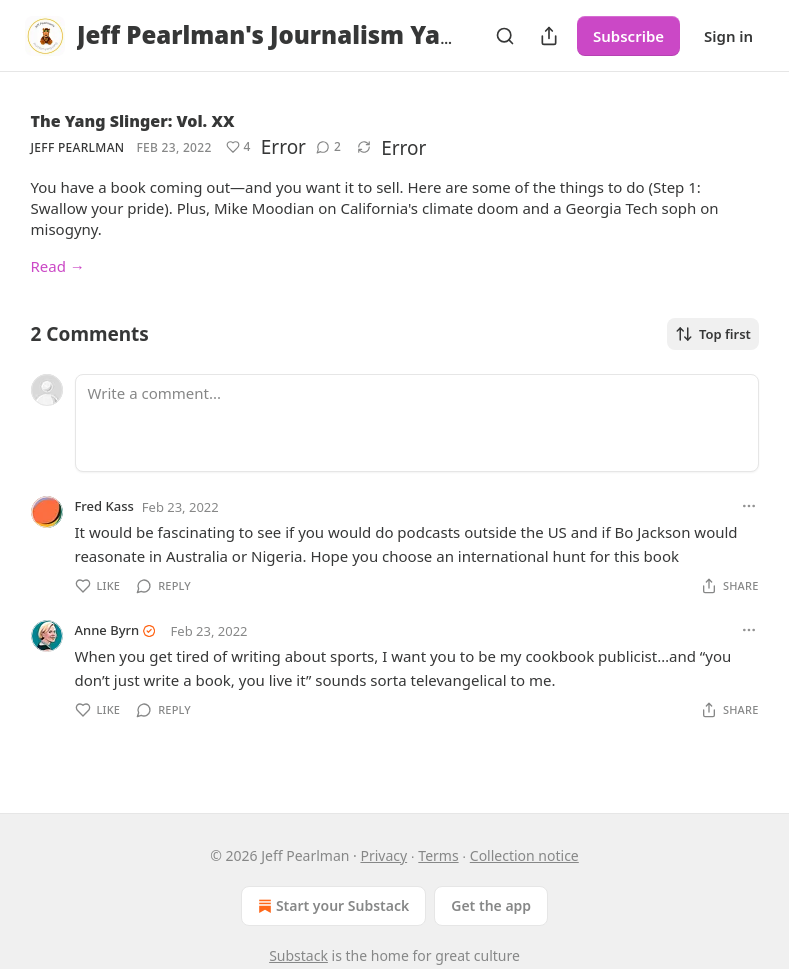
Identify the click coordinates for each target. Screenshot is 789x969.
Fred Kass (104, 506)
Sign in (728, 36)
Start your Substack (331, 906)
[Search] (505, 36)
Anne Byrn (107, 630)
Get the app (491, 905)
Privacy (383, 855)
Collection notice (524, 855)
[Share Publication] (549, 36)
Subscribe (628, 36)
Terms (438, 855)
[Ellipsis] (749, 506)
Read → (58, 266)
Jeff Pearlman (78, 147)
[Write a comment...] (417, 423)
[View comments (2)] (328, 147)
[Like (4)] (238, 147)
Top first (713, 334)
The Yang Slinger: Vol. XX (133, 121)
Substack (298, 955)
